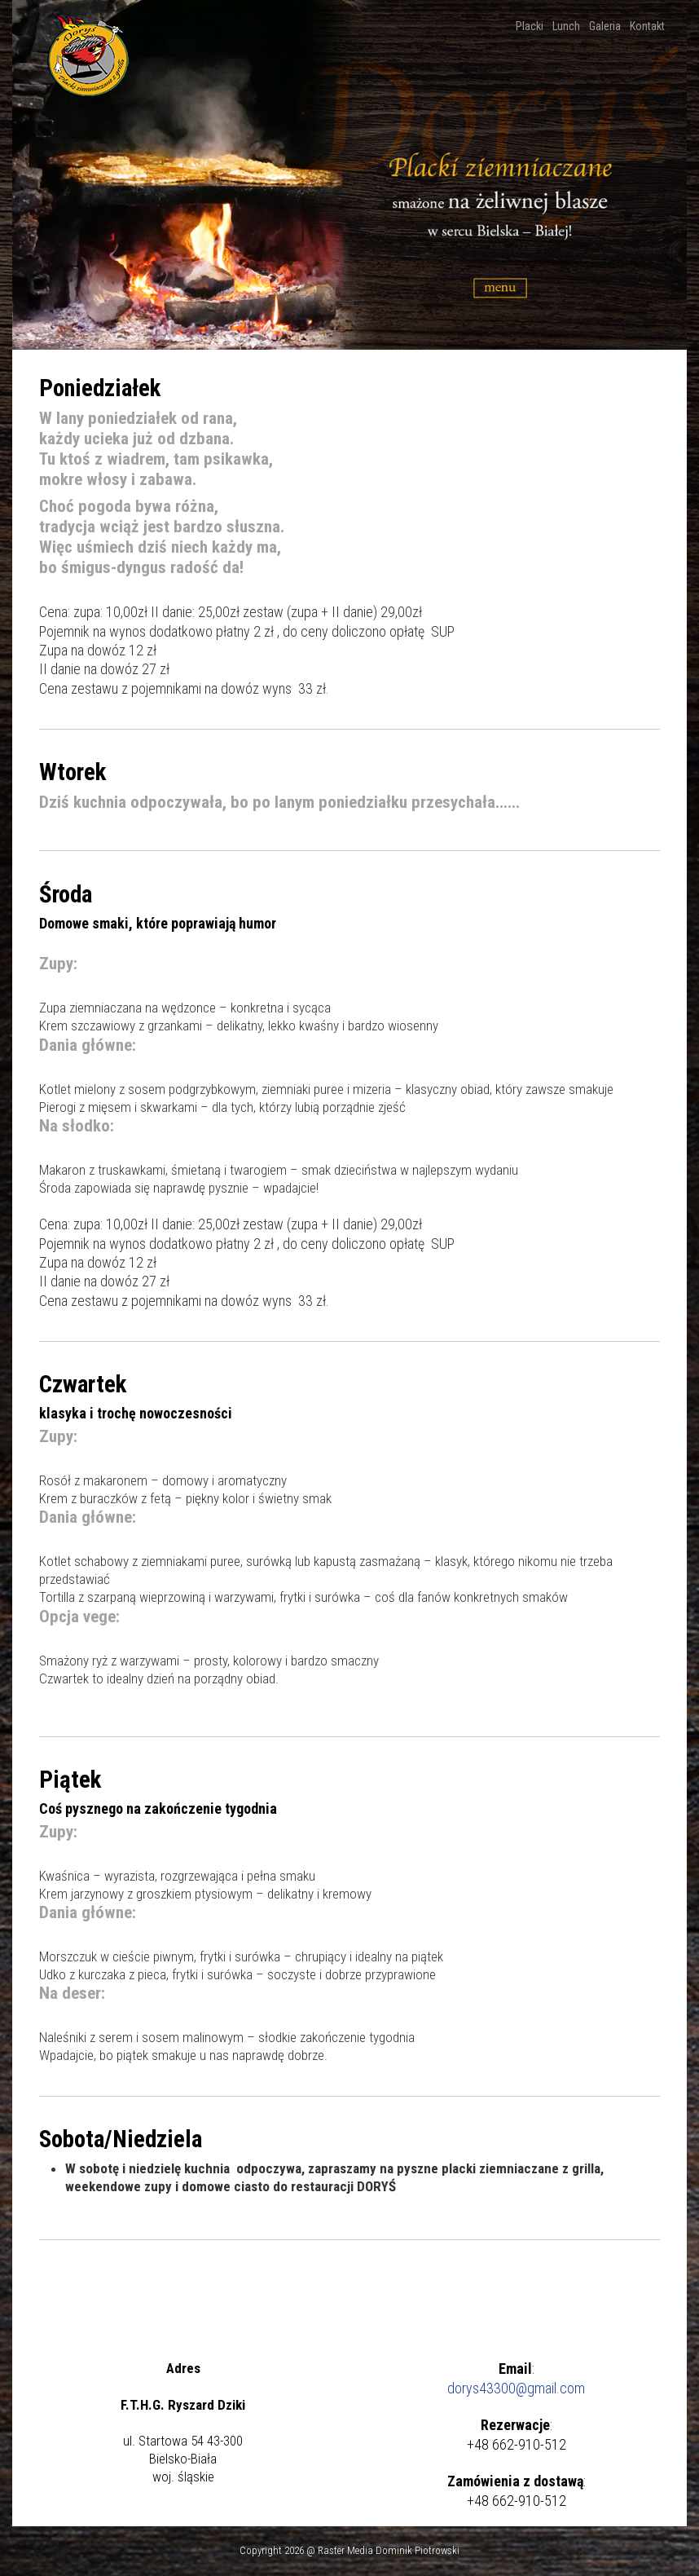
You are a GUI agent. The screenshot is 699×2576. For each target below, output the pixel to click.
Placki (531, 26)
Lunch (567, 26)
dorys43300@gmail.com (516, 2388)
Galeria (606, 26)
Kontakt (648, 26)
